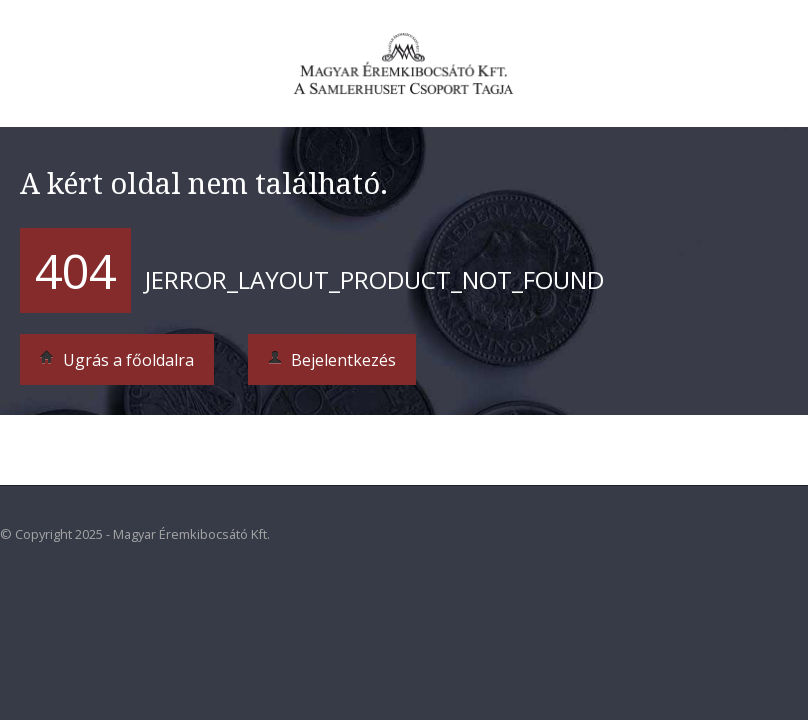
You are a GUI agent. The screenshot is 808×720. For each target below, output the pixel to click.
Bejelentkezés (332, 360)
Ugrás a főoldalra (117, 360)
